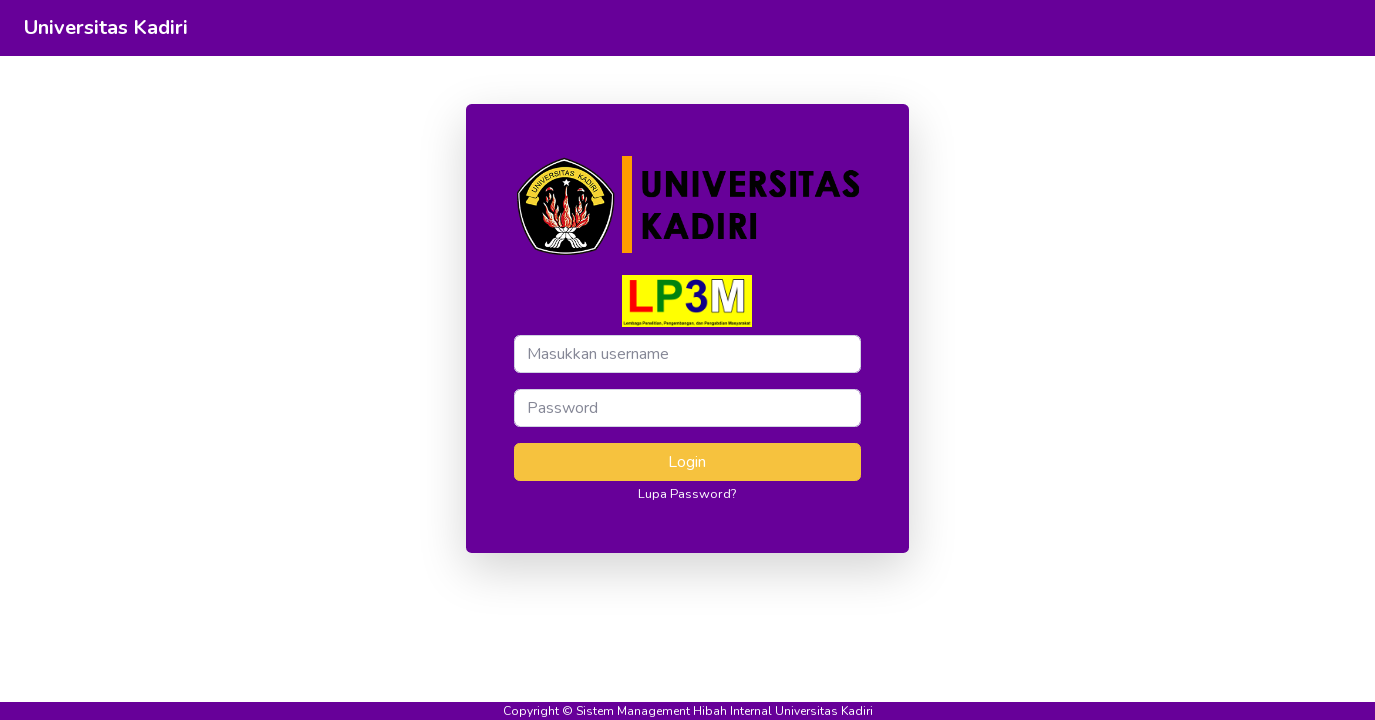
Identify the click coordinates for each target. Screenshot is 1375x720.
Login (687, 462)
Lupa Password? (687, 494)
